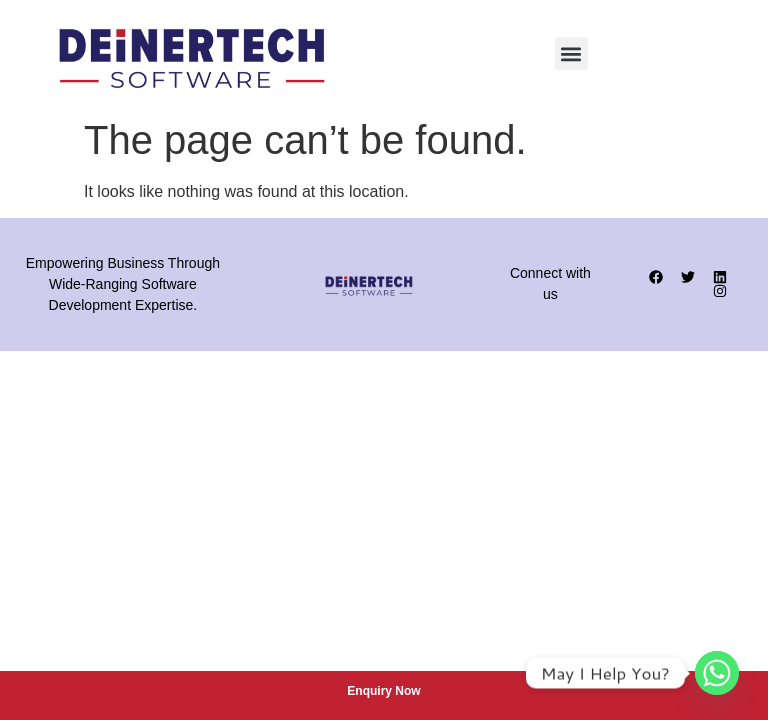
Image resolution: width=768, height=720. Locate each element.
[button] (571, 53)
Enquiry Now (383, 691)
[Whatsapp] (717, 673)
